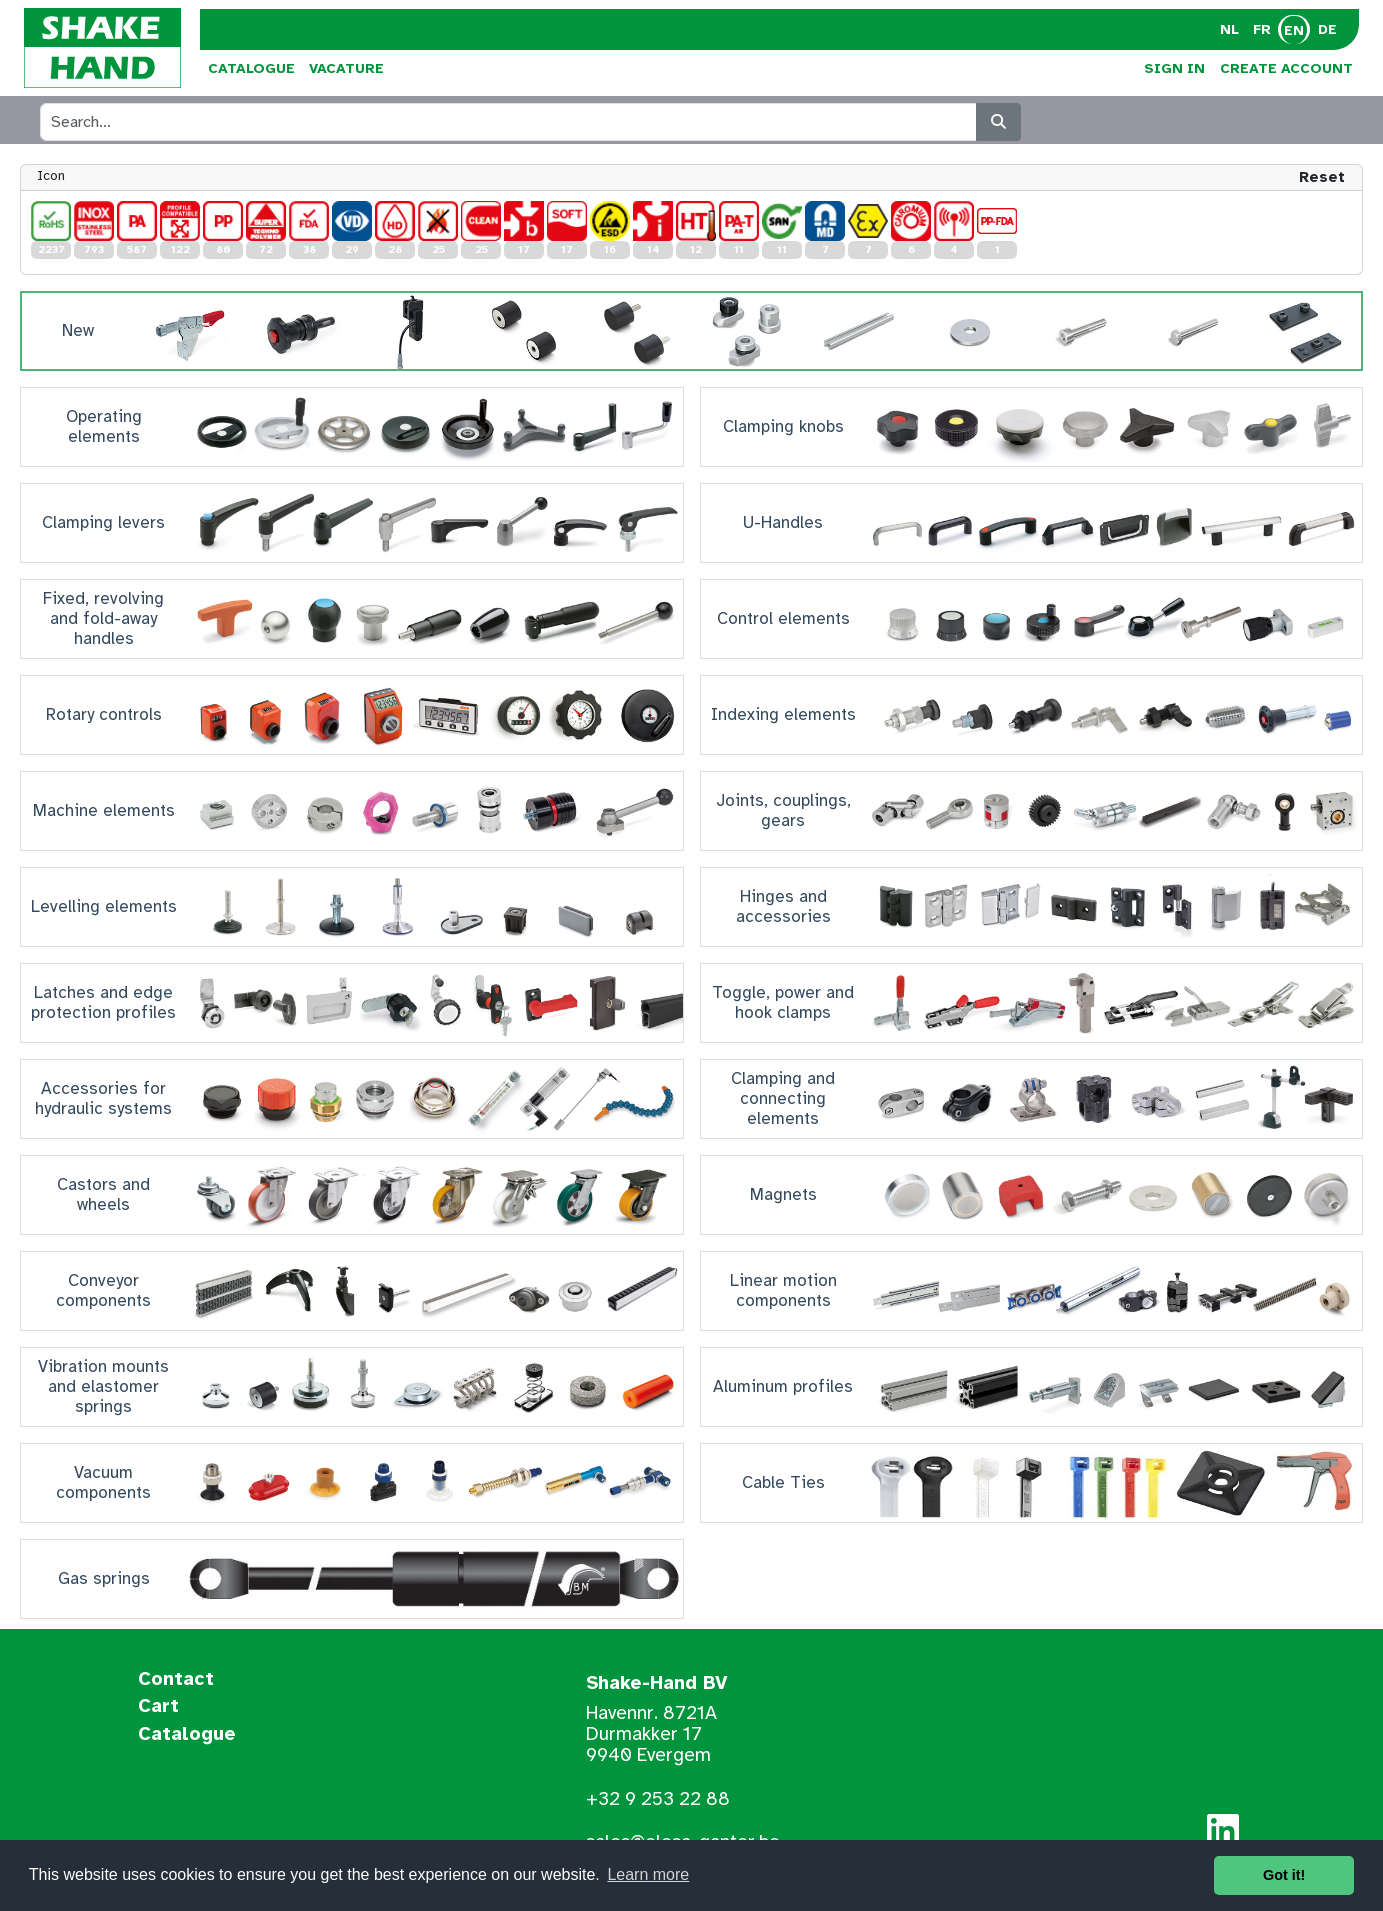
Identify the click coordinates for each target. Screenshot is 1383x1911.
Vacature (346, 68)
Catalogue (251, 68)
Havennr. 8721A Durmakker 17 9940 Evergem (651, 1734)
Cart (158, 1707)
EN (1294, 30)
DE (1327, 29)
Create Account (1286, 68)
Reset (1322, 177)
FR (1262, 29)
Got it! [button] (1284, 1875)
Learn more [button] (648, 1874)
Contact (176, 1680)
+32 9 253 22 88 (658, 1799)
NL (1229, 29)
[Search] (998, 122)
